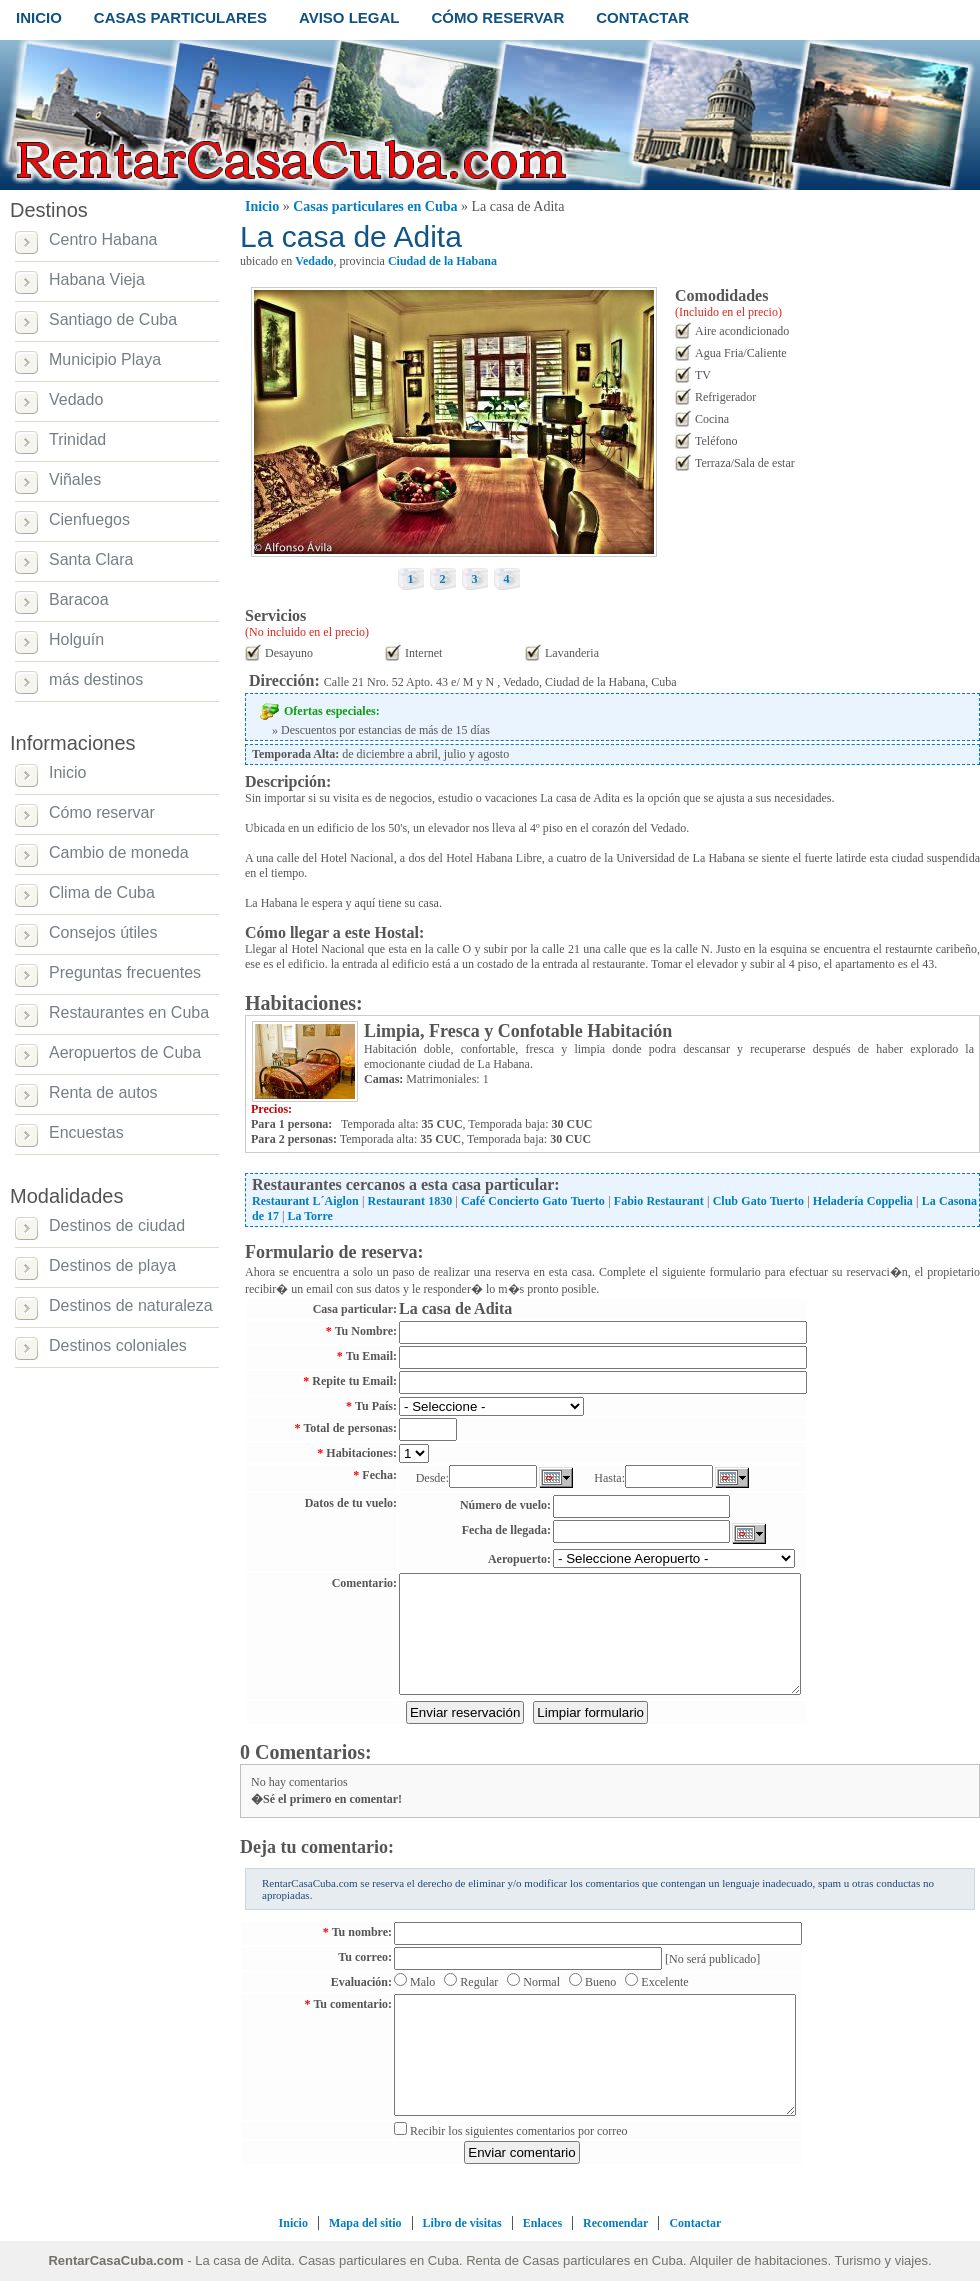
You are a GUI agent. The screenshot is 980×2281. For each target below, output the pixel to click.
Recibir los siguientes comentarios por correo (519, 2131)
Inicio (262, 206)
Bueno (600, 1982)
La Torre (309, 1216)
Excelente (664, 1982)
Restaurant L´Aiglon (305, 1201)
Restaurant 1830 (410, 1201)
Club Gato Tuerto (758, 1201)
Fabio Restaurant (659, 1201)
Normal (541, 1982)
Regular (479, 1982)
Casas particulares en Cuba (375, 206)
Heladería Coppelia (863, 1201)
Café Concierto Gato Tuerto (533, 1201)
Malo (422, 1982)
